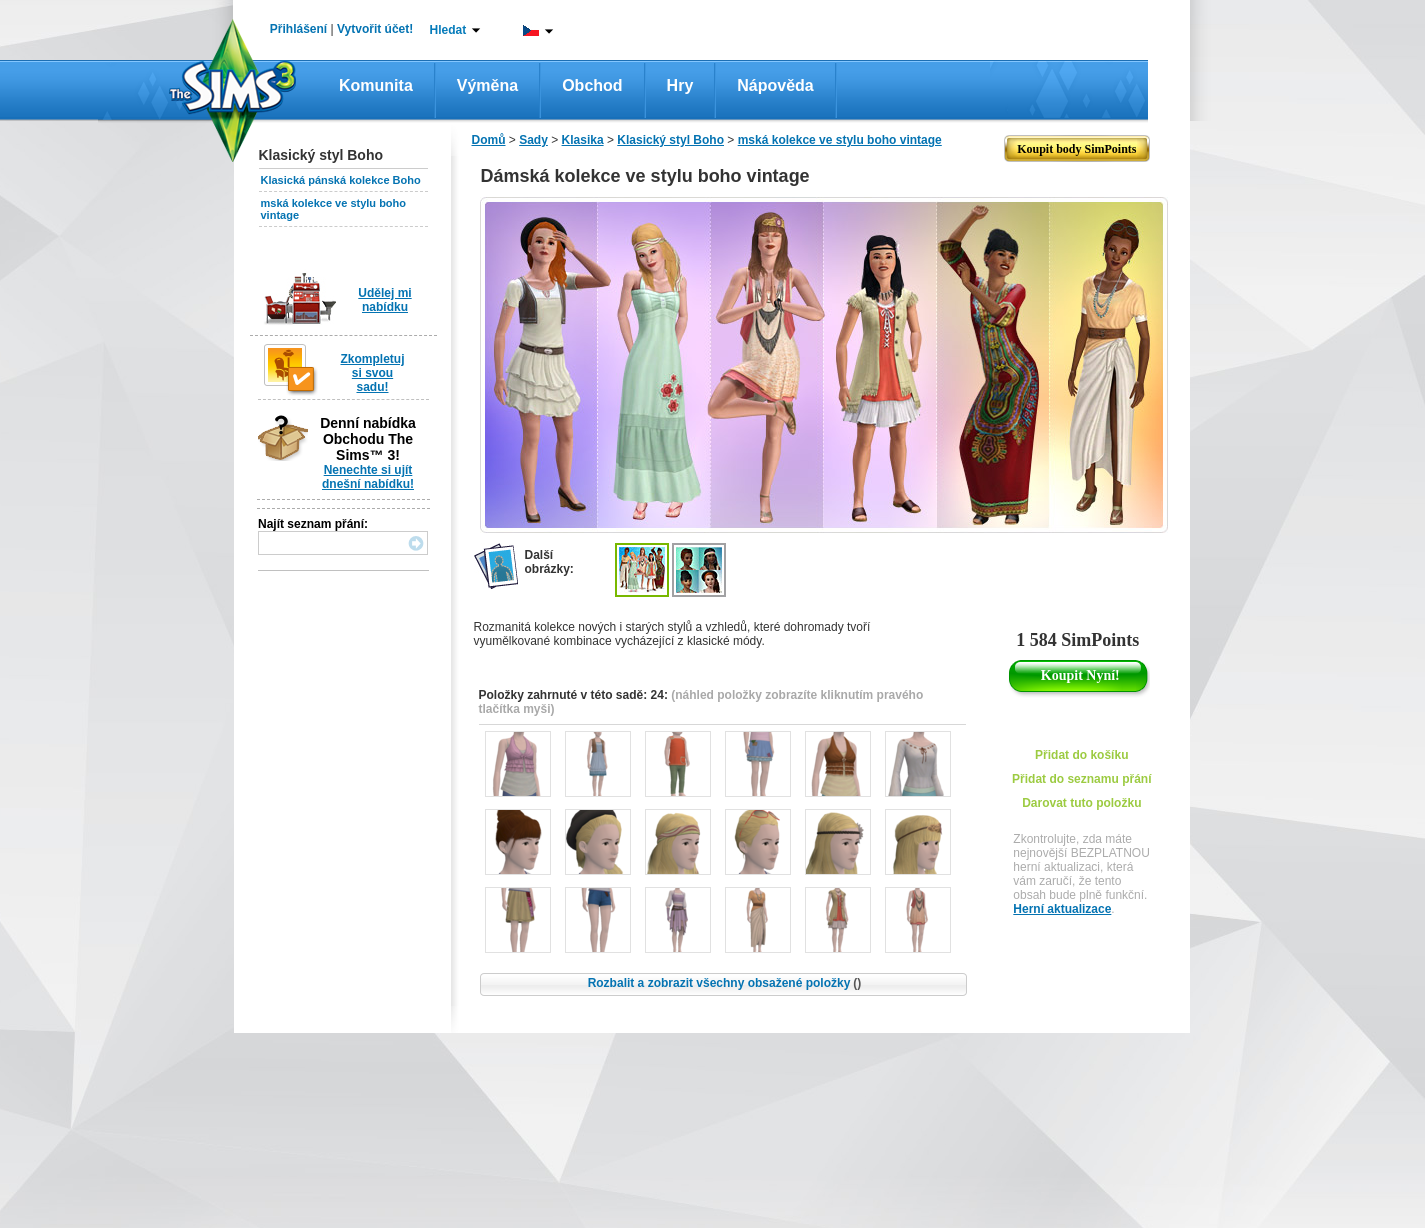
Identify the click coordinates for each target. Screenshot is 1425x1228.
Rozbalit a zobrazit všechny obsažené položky (725, 983)
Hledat (448, 30)
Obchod (592, 85)
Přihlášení (298, 29)
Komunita (376, 85)
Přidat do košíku (1081, 755)
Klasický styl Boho (670, 140)
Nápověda (775, 85)
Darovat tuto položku (1081, 803)
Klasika (583, 140)
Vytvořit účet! (375, 29)
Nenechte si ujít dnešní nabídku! (368, 477)
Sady (533, 140)
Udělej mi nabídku (384, 300)
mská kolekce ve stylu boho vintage (840, 140)
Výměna (487, 85)
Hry (680, 85)
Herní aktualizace (1062, 909)
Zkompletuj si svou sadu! (372, 373)
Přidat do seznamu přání (1081, 779)
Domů (489, 140)
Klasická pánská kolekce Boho (341, 180)
